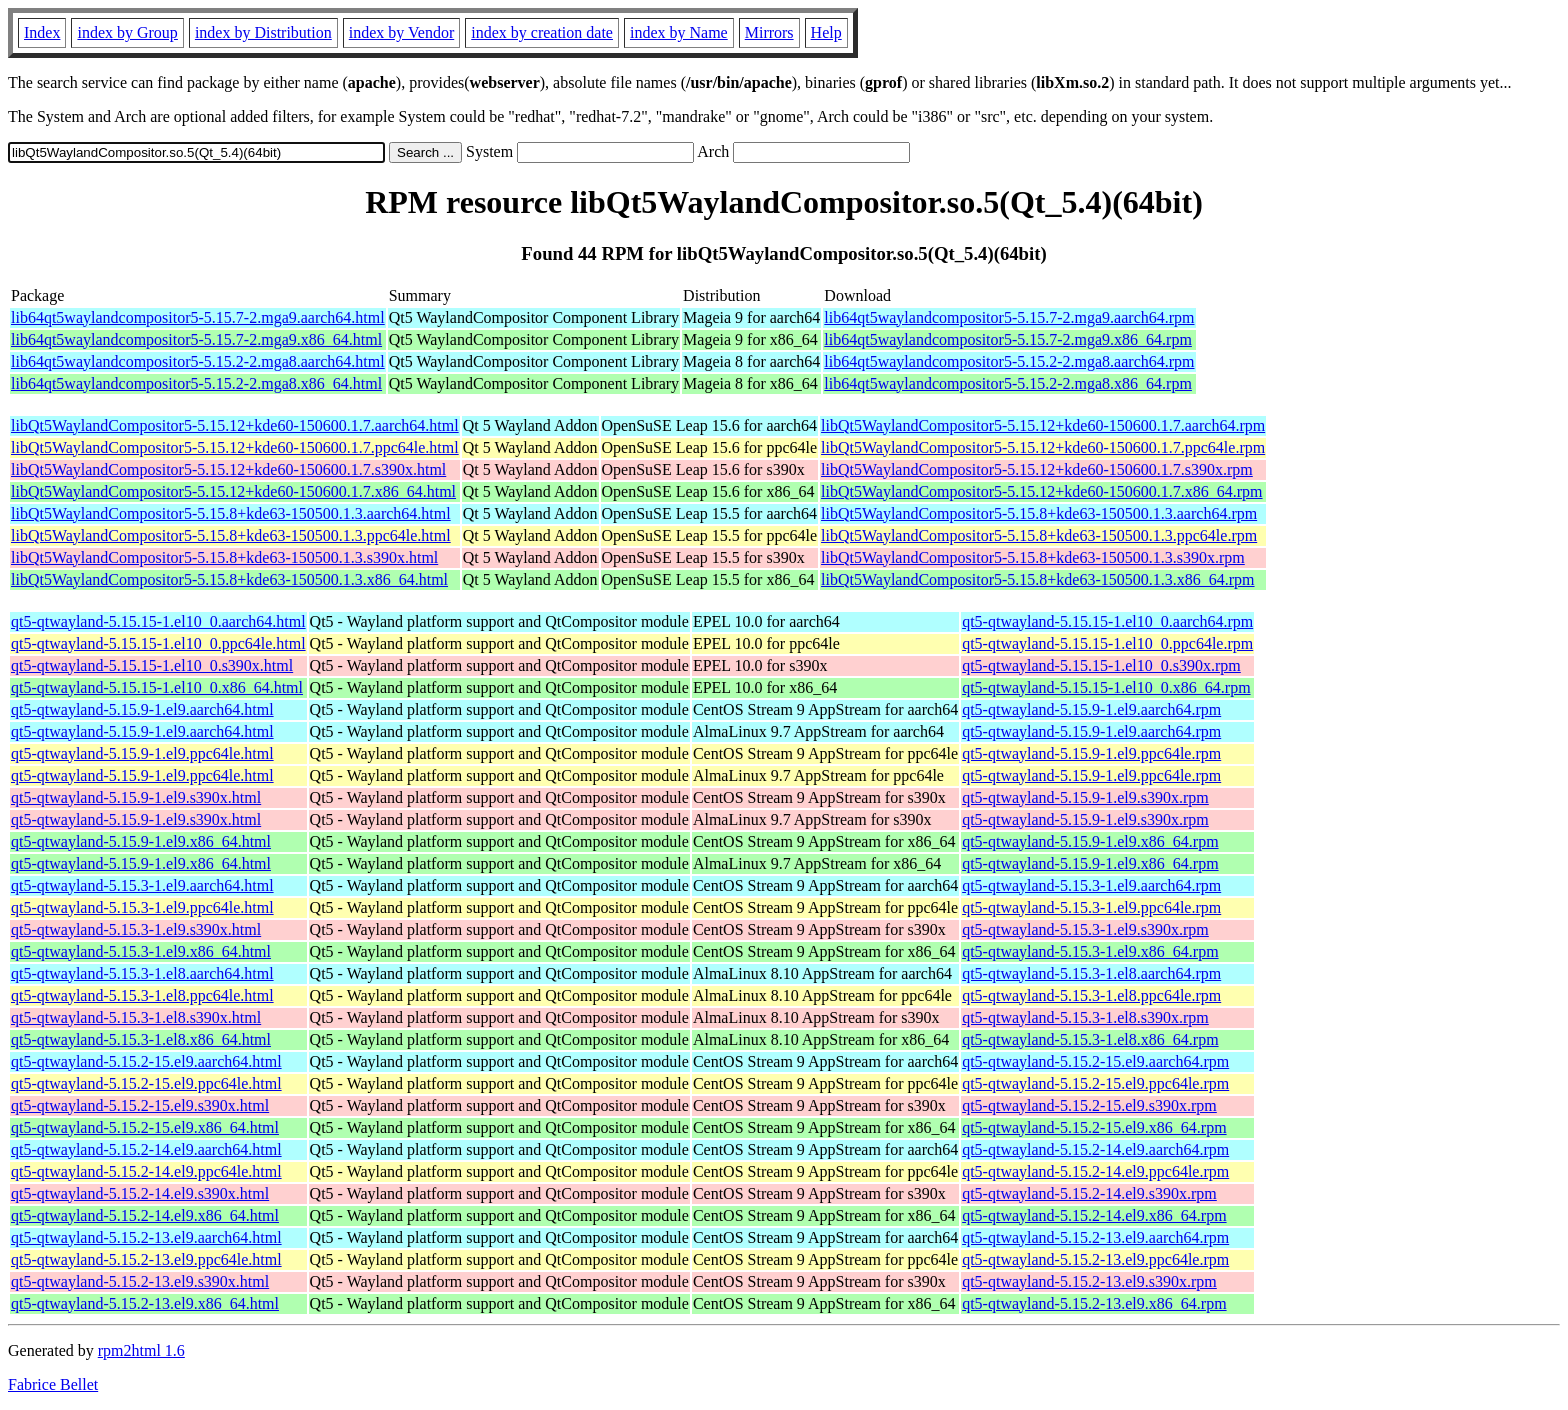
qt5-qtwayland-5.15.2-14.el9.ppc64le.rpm (1095, 1171)
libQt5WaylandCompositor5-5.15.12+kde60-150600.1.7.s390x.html (228, 469)
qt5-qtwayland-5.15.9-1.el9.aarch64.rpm (1091, 709)
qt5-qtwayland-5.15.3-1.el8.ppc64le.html (142, 995)
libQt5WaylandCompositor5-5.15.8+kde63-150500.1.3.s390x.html (224, 557)
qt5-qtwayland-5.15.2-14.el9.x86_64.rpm (1094, 1215)
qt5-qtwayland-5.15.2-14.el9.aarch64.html (146, 1149)
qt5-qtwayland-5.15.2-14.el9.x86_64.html (145, 1215)
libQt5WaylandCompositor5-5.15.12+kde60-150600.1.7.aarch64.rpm (1043, 425)
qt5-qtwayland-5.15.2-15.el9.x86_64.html (145, 1127)
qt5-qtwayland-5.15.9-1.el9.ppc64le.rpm (1091, 753)
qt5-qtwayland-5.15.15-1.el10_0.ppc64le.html (158, 643)
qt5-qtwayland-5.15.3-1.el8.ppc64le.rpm (1091, 995)
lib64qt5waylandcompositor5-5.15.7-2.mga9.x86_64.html (196, 339)
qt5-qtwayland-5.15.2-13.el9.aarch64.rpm (1095, 1237)
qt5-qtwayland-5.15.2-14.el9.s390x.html (140, 1193)
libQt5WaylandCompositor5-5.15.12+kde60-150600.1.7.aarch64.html (235, 425)
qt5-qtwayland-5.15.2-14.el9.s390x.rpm (1089, 1193)
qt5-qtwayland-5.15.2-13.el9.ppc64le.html (146, 1259)
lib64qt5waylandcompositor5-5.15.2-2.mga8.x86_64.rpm (1008, 383)
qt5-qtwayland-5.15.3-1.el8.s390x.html (136, 1017)
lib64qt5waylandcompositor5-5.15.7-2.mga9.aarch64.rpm (1009, 317)
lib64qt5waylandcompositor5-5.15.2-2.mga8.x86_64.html (196, 383)
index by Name (679, 32)
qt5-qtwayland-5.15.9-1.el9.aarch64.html (142, 709)
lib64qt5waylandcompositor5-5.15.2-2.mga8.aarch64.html (198, 361)
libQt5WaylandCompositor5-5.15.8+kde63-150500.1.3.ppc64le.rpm (1039, 535)
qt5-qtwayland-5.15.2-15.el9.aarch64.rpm (1095, 1061)
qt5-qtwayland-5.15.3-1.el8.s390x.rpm (1085, 1017)
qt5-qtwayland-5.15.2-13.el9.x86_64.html (145, 1303)
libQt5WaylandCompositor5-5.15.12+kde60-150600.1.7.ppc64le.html (235, 447)
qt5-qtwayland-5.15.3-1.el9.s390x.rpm (1085, 929)
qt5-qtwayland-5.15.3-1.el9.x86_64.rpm (1090, 951)
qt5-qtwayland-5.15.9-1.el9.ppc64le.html (142, 753)
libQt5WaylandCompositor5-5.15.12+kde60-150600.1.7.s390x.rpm (1037, 469)
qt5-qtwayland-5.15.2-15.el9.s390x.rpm (1089, 1105)
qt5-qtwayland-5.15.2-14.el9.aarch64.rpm (1095, 1149)
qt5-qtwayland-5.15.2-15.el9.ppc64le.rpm (1095, 1083)
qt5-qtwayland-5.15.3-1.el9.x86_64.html (141, 951)
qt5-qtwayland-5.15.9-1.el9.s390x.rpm (1085, 797)
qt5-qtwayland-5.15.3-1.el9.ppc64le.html (142, 907)
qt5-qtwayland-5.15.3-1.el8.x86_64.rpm (1090, 1039)
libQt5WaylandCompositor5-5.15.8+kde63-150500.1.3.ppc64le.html (231, 535)
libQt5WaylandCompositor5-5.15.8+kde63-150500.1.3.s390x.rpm (1033, 557)
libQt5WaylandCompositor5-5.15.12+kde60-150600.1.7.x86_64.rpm (1041, 491)
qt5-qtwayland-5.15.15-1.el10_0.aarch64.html (158, 621)
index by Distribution (263, 32)
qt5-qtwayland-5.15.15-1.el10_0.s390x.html (152, 665)
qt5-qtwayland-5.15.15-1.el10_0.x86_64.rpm (1106, 687)
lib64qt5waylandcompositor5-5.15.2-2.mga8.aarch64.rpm (1009, 361)
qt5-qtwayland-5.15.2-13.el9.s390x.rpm (1089, 1281)
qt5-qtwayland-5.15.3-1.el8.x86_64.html (141, 1039)
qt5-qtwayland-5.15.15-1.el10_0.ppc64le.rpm (1107, 643)
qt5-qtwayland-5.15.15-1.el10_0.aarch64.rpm (1107, 621)
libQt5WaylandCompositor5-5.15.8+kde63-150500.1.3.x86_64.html (229, 579)
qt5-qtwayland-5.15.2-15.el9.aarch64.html (146, 1061)
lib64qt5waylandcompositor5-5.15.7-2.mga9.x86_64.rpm (1008, 339)
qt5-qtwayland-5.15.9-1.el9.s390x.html (136, 797)
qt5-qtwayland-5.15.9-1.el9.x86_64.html (141, 841)
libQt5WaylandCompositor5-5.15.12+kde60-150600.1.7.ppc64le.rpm (1043, 447)
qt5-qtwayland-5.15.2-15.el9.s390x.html (140, 1105)
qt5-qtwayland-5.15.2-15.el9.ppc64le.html (146, 1083)
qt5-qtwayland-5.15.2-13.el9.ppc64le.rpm (1095, 1259)
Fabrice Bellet (53, 1384)
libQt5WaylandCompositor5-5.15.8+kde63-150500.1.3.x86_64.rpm (1037, 579)
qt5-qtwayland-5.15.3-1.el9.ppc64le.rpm (1091, 907)
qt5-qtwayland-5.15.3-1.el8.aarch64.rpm (1091, 973)
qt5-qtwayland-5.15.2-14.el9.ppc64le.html (146, 1171)
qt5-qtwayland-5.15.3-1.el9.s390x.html (136, 929)
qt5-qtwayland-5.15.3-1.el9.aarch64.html (142, 885)
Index (42, 32)
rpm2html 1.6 (141, 1350)
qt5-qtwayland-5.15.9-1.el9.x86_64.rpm (1090, 841)
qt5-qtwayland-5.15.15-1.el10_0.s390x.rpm (1101, 665)
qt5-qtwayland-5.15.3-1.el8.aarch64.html (142, 973)
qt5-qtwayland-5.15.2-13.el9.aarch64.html (146, 1237)
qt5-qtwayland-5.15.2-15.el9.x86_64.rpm (1094, 1127)
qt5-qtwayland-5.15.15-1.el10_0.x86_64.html (157, 687)
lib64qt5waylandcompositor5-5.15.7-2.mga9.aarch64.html (198, 317)
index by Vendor (401, 32)
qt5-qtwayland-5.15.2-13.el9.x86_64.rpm (1094, 1303)
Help (826, 32)
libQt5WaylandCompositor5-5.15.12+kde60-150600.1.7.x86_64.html (233, 491)
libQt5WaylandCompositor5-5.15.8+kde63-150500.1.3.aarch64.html (231, 513)
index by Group (127, 32)
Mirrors (769, 32)
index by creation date (542, 32)
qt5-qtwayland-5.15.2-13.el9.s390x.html (140, 1281)
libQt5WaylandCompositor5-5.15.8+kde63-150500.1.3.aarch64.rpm (1039, 513)
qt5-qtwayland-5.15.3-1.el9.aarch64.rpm (1091, 885)
